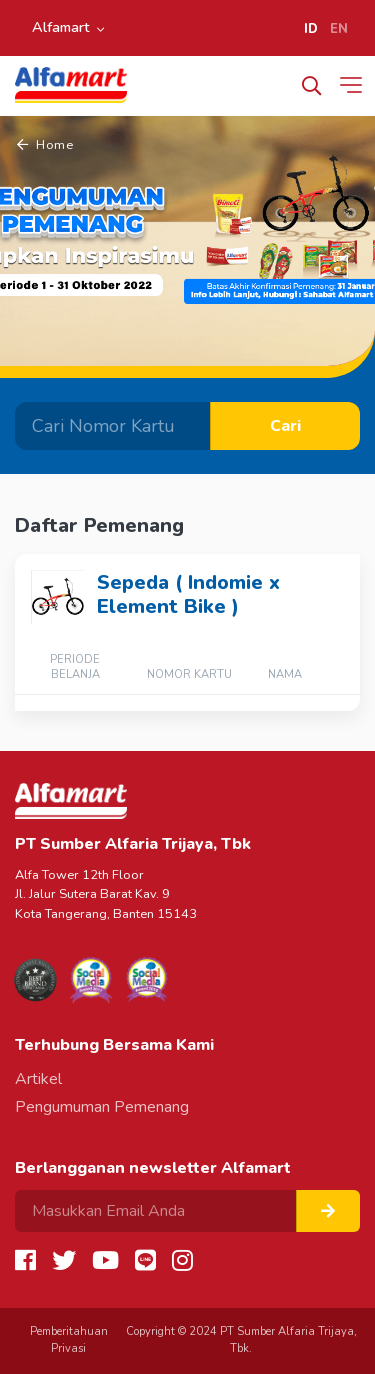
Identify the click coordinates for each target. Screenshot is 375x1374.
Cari (285, 426)
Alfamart (61, 27)
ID (311, 29)
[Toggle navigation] (355, 85)
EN (339, 29)
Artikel (38, 1079)
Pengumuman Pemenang (102, 1107)
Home (45, 145)
